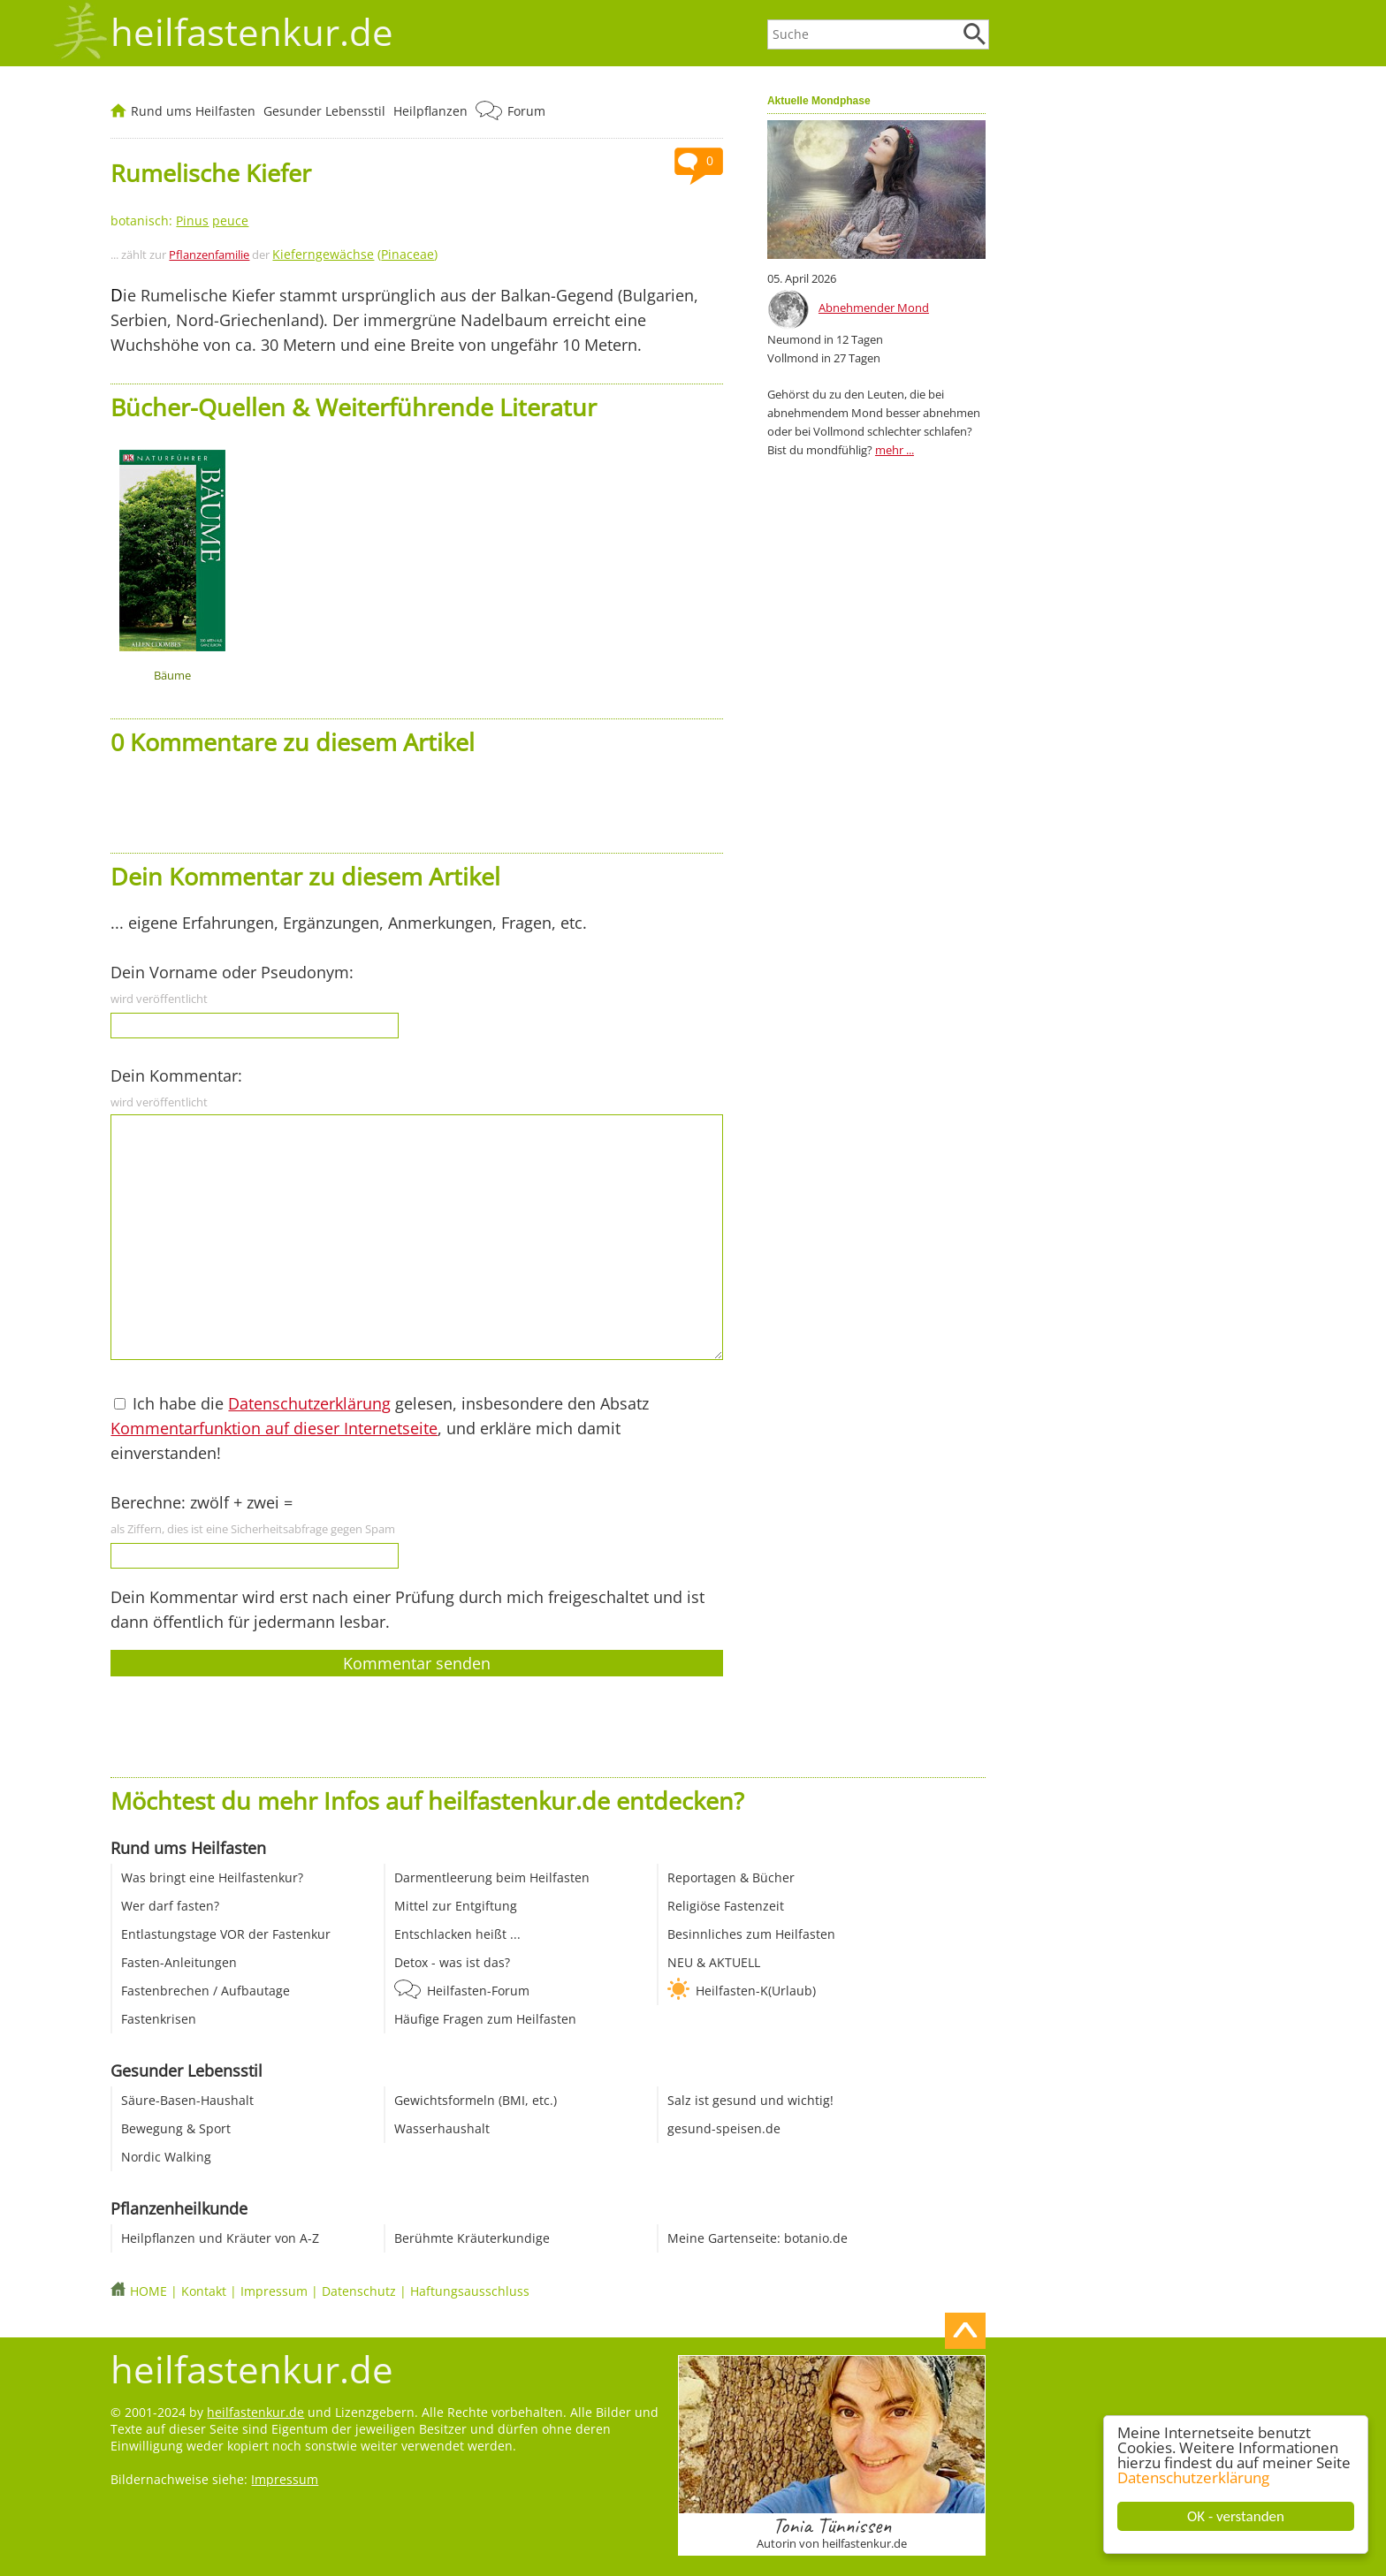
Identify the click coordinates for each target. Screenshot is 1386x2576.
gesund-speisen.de (724, 2128)
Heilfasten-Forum (478, 1990)
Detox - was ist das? (452, 1962)
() (355, 254)
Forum (526, 111)
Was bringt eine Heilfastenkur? (212, 1877)
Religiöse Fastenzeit (725, 1905)
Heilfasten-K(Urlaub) (756, 1990)
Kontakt (203, 2291)
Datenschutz (359, 2291)
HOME (148, 2291)
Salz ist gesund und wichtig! (750, 2100)
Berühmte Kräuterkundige (472, 2238)
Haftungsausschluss (469, 2291)
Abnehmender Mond (874, 307)
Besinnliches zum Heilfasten (751, 1934)
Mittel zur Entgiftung (455, 1905)
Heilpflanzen (430, 111)
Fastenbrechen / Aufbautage (205, 1990)
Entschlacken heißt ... (457, 1934)
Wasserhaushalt (442, 2128)
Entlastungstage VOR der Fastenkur (226, 1934)
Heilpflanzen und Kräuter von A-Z (220, 2238)
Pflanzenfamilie (209, 254)
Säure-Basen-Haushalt (187, 2100)
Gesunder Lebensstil (324, 111)
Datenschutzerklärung (1193, 2477)
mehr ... (894, 450)
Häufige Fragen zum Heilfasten (485, 2018)
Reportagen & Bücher (731, 1877)
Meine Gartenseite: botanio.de (757, 2238)
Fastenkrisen (158, 2018)
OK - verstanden (1235, 2516)
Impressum (274, 2291)
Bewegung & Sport (176, 2128)
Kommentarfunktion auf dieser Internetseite (274, 1428)
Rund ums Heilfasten (193, 111)
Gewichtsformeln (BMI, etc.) (475, 2100)
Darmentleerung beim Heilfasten (492, 1877)
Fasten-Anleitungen (179, 1962)
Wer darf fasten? (170, 1905)
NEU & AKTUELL (713, 1962)
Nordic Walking (166, 2156)
